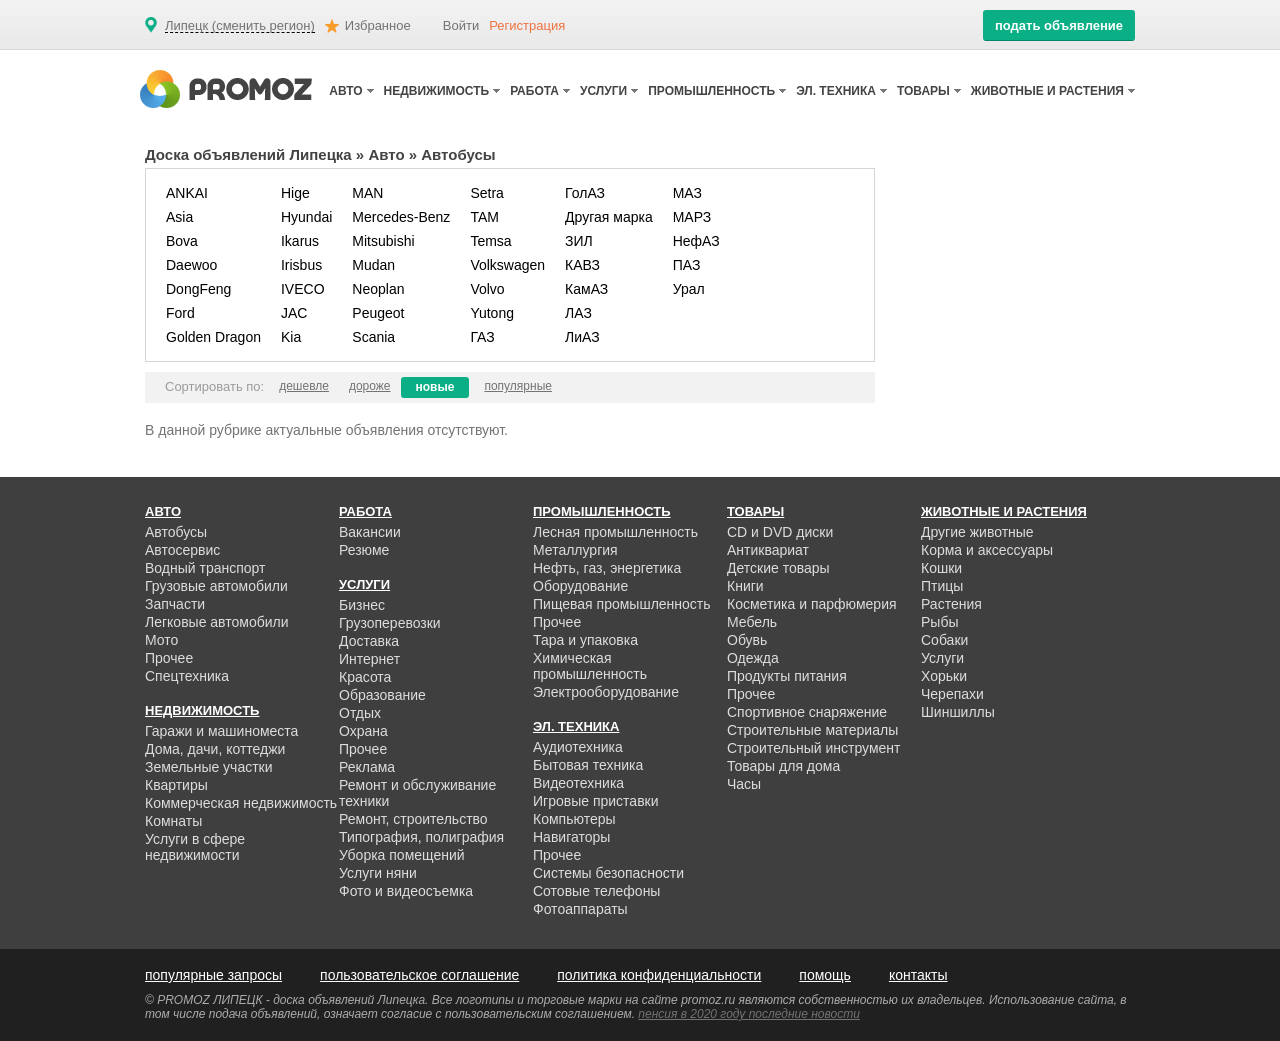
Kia (291, 337)
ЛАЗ (578, 313)
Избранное (378, 25)
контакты (918, 975)
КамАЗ (586, 289)
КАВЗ (582, 265)
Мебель (752, 622)
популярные (518, 386)
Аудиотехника (578, 747)
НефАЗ (696, 241)
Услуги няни (378, 873)
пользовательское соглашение (419, 975)
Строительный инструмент (813, 748)
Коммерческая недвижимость (241, 803)
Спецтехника (187, 676)
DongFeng (198, 289)
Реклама (367, 767)
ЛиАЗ (582, 337)
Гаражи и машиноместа (221, 731)
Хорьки (944, 676)
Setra (486, 193)
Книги (745, 586)
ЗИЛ (579, 241)
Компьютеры (574, 819)
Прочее (169, 658)
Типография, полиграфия (421, 837)
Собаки (944, 640)
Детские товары (778, 568)
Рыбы (939, 622)
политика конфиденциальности (659, 975)
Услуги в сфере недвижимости (195, 847)
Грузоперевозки (390, 623)
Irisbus (301, 265)
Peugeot (378, 313)
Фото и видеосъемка (406, 891)
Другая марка (609, 217)
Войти (461, 25)
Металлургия (575, 550)
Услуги (942, 658)
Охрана (363, 731)
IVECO (303, 289)
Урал (689, 289)
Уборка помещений (402, 855)
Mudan (373, 265)
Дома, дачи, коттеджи (215, 749)
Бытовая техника (588, 765)
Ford (180, 313)
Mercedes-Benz (401, 217)
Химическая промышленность (590, 666)
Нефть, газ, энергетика (607, 568)
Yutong (492, 313)
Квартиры (176, 785)
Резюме (364, 550)
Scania (373, 337)
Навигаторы (571, 837)
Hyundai (306, 217)
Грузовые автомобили (216, 586)
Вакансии (370, 532)
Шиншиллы (958, 712)
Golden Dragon (213, 337)
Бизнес (362, 605)
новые (435, 387)
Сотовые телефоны (596, 891)
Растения (951, 604)
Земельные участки (209, 767)
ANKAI (187, 193)
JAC (294, 313)
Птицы (942, 586)
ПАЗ (687, 265)
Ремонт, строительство (413, 819)
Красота (365, 677)
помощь (825, 975)
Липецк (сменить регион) (240, 26)
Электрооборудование (606, 692)
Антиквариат (768, 550)
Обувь (747, 640)
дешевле (304, 386)
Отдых (360, 713)
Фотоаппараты (580, 909)
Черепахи (952, 694)
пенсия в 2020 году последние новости (748, 1014)
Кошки (941, 568)
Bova (182, 241)
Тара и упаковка (585, 640)
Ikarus (300, 241)
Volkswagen (507, 265)
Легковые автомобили (217, 622)
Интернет (369, 659)
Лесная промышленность (615, 532)
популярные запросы (213, 975)
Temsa (490, 241)
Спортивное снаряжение (807, 712)
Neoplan (378, 289)
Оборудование (580, 586)
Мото (161, 640)
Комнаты (173, 821)
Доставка (369, 641)
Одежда (753, 658)
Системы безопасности (608, 873)
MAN (367, 193)
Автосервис (182, 550)
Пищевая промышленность (622, 604)
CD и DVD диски (780, 532)
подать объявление (1059, 25)
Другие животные (977, 532)
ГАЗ (482, 337)
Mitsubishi (383, 241)
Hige (295, 193)
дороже (370, 386)
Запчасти (175, 604)
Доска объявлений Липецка (248, 154)
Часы (744, 784)
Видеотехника (578, 783)
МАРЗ (692, 217)
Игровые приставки (596, 801)
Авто (386, 154)
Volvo (487, 289)
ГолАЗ (585, 193)
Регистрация (527, 25)
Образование (382, 695)
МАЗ (687, 193)
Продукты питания (787, 676)
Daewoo (191, 265)
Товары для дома (783, 766)
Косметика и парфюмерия (812, 604)
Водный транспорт (205, 568)
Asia (179, 217)
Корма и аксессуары (987, 550)
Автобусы (176, 532)
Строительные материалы (812, 730)
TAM (484, 217)
